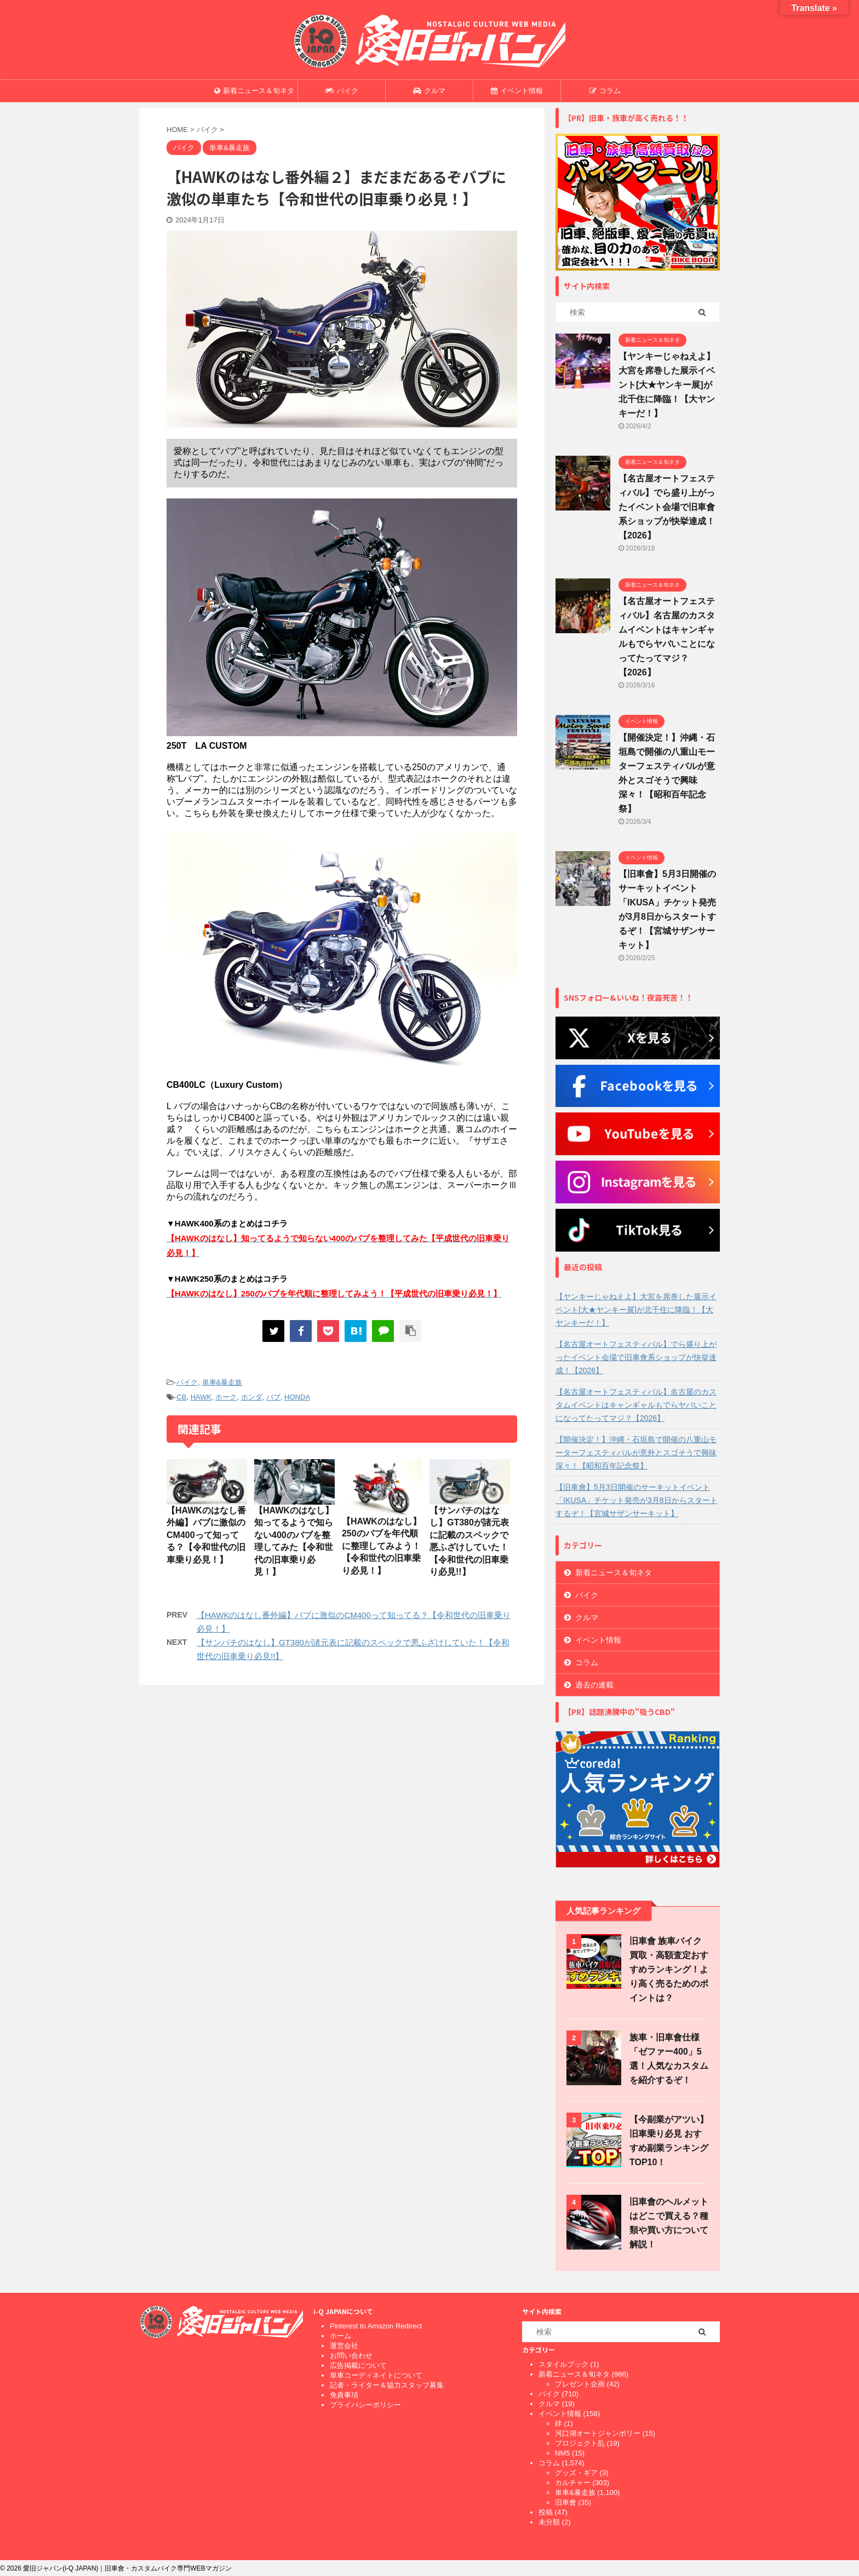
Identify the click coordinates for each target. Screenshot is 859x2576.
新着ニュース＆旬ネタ (254, 91)
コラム (605, 91)
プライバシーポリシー (365, 2405)
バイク (341, 91)
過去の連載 (594, 1684)
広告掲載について (358, 2365)
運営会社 (344, 2346)
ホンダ (251, 1397)
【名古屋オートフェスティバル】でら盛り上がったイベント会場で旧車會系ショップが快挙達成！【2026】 (667, 507)
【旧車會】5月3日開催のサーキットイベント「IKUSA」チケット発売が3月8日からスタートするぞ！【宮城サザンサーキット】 (637, 1500)
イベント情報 (517, 91)
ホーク (226, 1397)
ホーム (340, 2336)
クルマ (429, 91)
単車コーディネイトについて (376, 2375)
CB (181, 1397)
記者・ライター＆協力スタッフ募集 (387, 2385)
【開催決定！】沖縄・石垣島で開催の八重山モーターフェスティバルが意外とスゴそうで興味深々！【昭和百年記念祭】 (636, 1452)
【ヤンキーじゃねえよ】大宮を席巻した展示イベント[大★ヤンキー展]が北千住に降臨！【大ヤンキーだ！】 (667, 385)
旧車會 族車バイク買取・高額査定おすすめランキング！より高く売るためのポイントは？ (668, 1969)
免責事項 (344, 2395)
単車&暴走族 (222, 1382)
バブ (273, 1397)
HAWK (201, 1397)
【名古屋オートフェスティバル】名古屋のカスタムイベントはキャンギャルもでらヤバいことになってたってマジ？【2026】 (636, 1404)
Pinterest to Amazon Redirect (376, 2326)
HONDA (297, 1397)
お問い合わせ (351, 2355)
